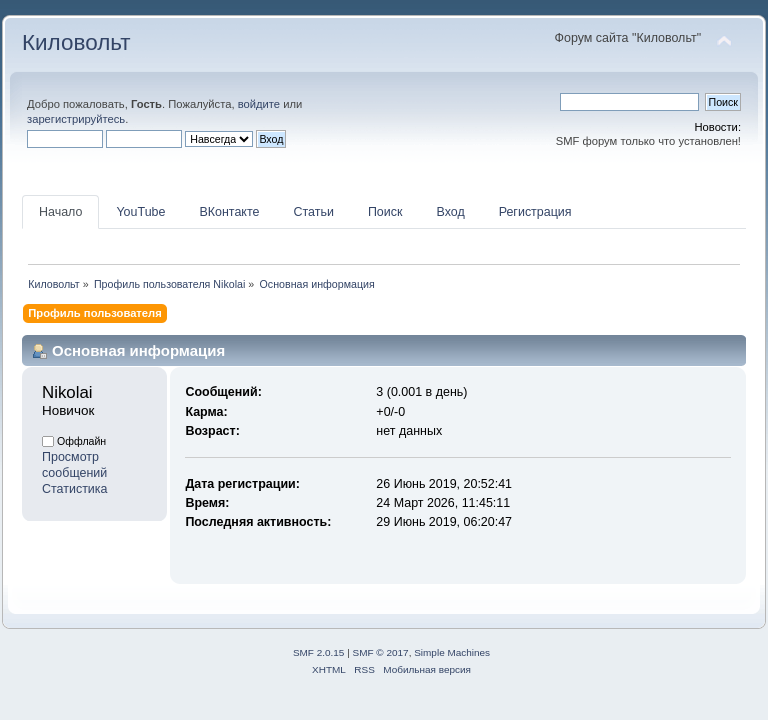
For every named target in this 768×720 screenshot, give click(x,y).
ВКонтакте (229, 212)
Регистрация (535, 212)
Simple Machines (452, 652)
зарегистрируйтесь (76, 119)
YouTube (140, 212)
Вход (450, 212)
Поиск (385, 212)
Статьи (313, 212)
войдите (259, 104)
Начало (60, 212)
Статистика (75, 489)
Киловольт (76, 42)
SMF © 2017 (381, 652)
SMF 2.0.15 (319, 652)
